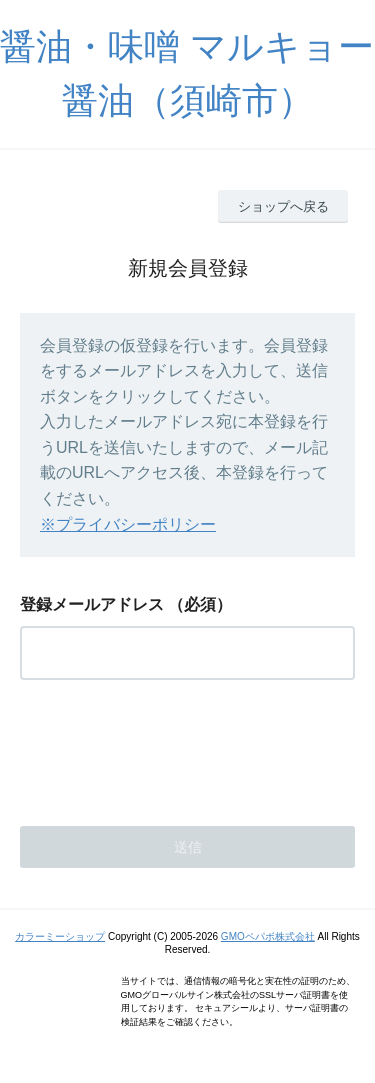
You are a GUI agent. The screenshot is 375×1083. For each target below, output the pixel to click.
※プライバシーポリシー (128, 524)
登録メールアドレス (92, 604)
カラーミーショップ (60, 936)
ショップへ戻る (283, 206)
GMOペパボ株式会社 (268, 936)
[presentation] (172, 747)
